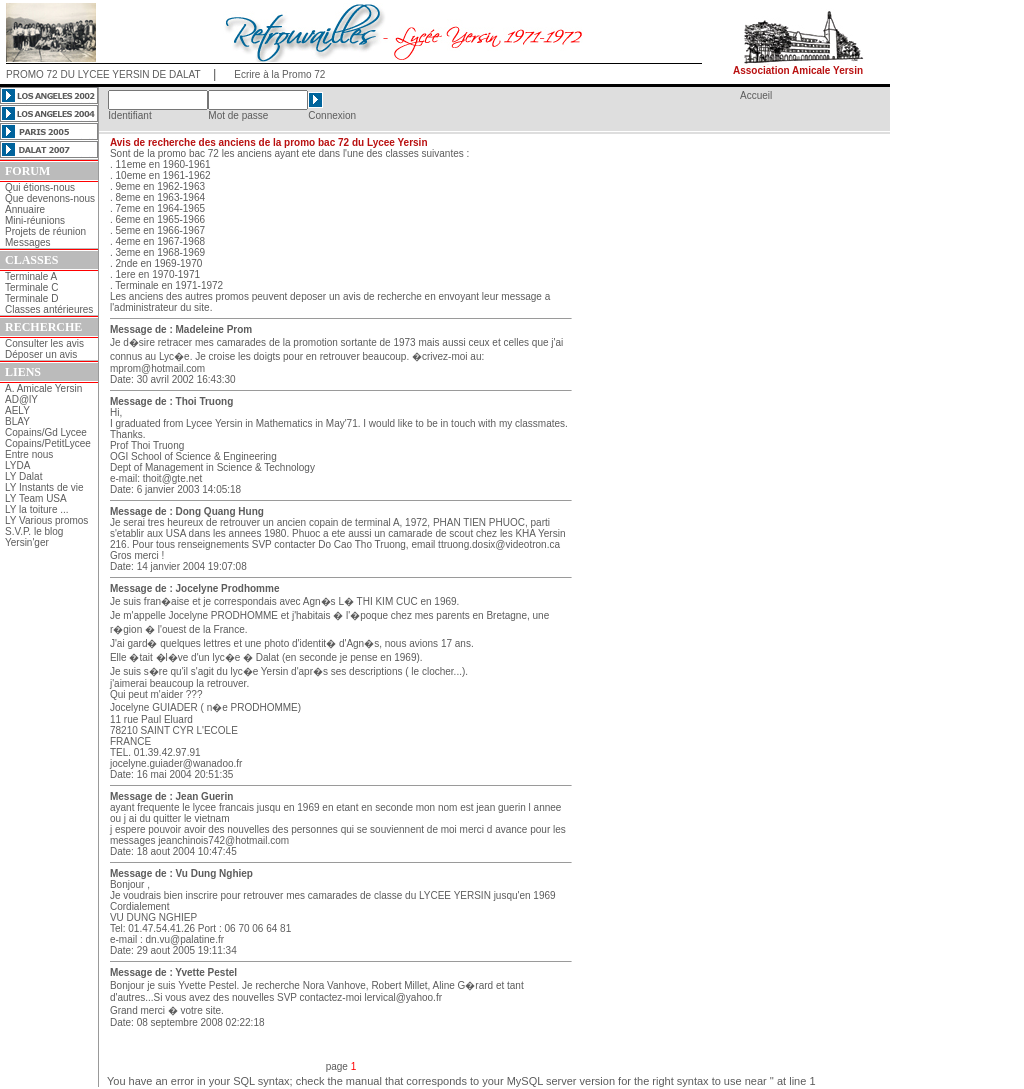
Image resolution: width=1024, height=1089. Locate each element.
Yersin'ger (27, 542)
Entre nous (29, 454)
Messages (28, 242)
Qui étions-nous (40, 187)
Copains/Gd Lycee (46, 432)
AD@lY (21, 399)
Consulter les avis (44, 343)
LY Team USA (36, 498)
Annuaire (25, 209)
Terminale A (31, 276)
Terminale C (31, 287)
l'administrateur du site (160, 307)
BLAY (17, 421)
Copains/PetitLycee (48, 443)
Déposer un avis (41, 354)
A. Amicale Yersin (43, 388)
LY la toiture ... (37, 509)
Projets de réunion (45, 231)
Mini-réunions (35, 220)
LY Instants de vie (44, 487)
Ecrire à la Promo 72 (279, 74)
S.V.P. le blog (34, 531)
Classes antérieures (49, 309)
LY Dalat (23, 476)
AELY (17, 410)
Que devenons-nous (50, 198)
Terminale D (31, 298)
